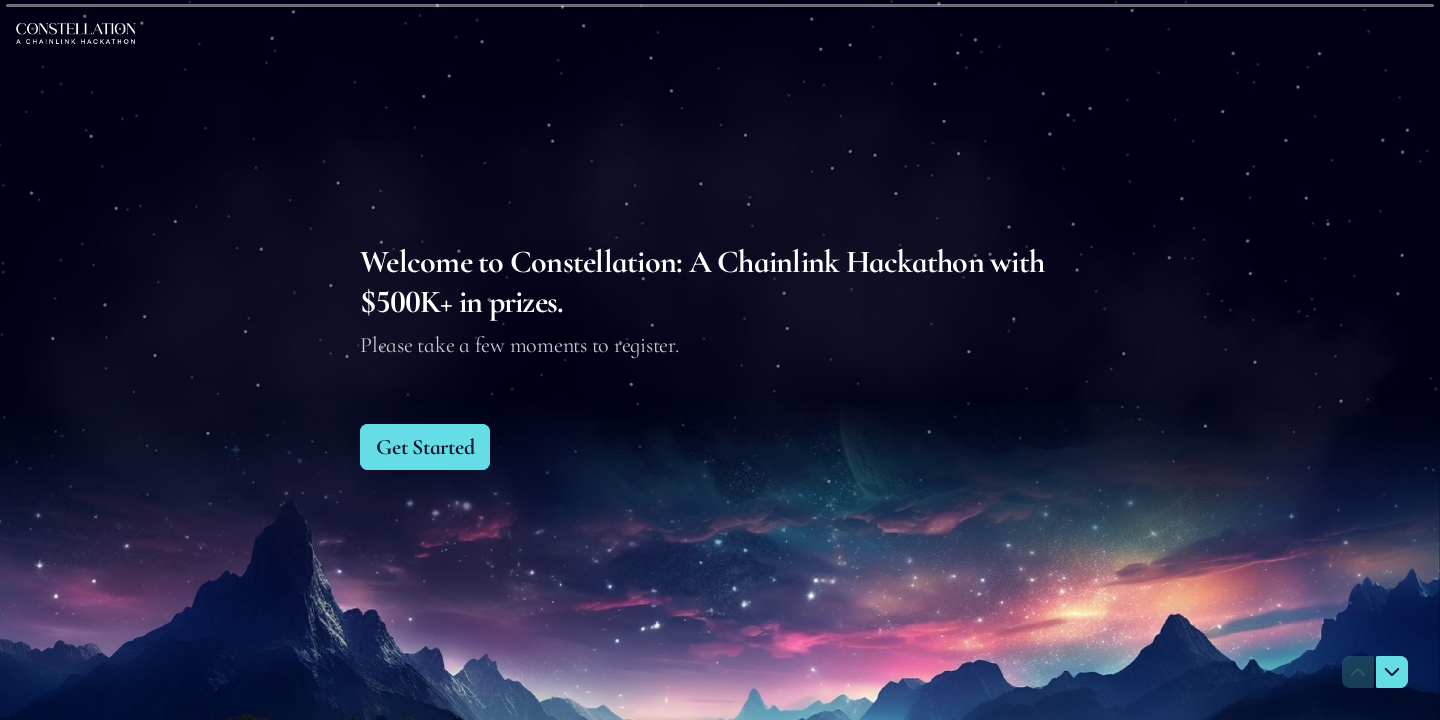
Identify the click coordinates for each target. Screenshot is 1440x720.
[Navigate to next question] (1392, 672)
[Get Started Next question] (425, 447)
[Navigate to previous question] (1358, 672)
